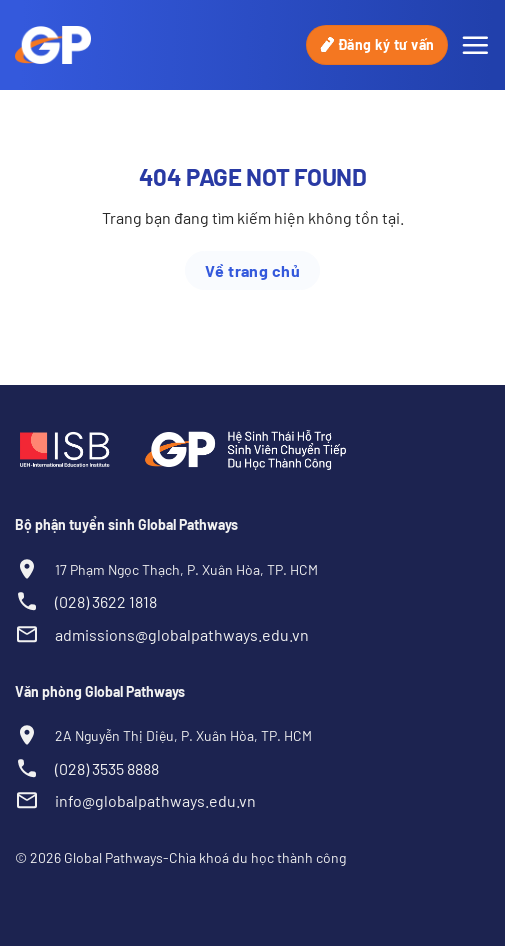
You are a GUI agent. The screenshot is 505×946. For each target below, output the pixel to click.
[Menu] (475, 45)
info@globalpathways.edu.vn (155, 800)
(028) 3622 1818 (106, 601)
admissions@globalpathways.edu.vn (182, 634)
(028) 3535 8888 (107, 768)
